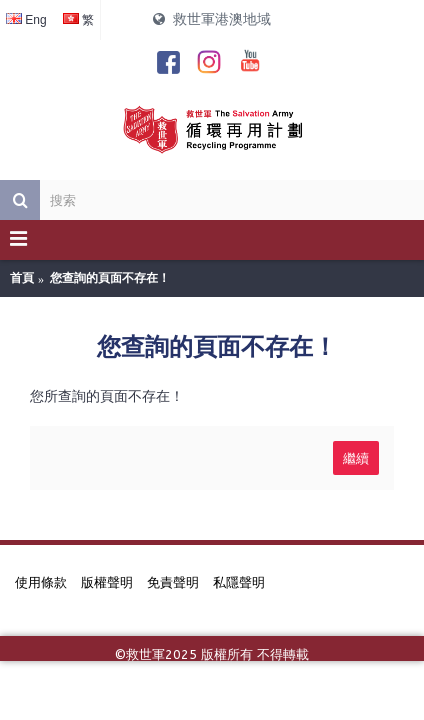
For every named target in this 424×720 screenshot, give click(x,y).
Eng (26, 20)
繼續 (356, 457)
